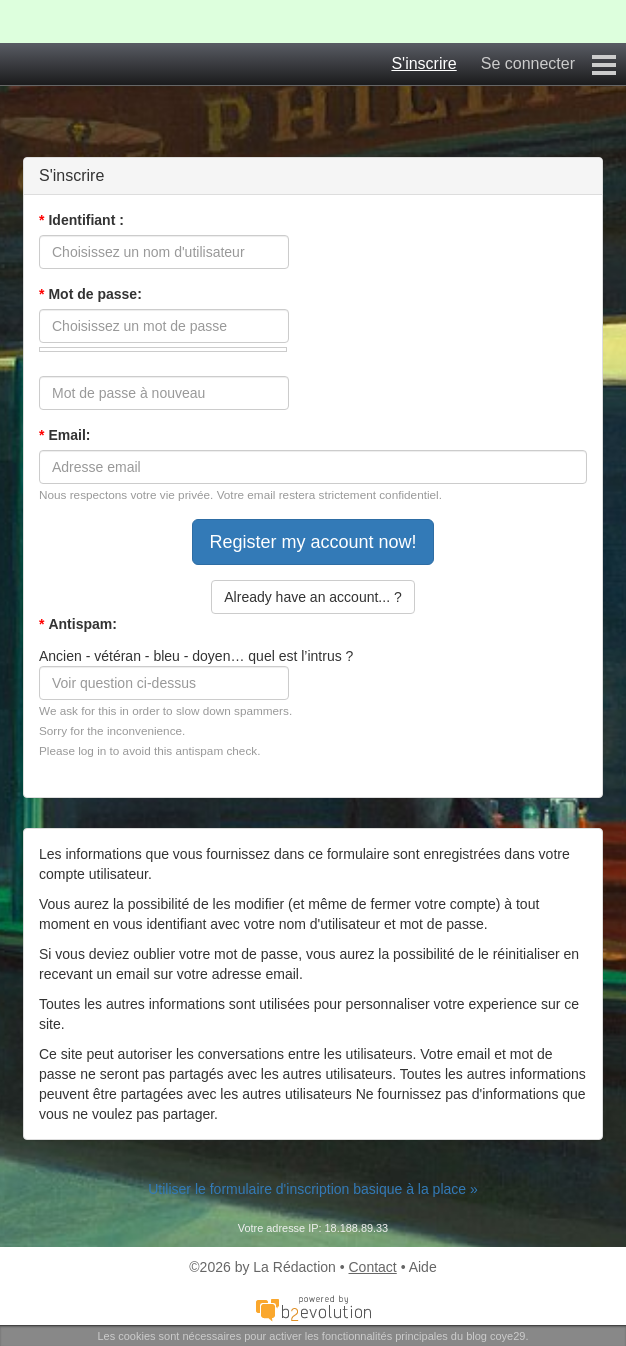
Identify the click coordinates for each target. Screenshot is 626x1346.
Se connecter (528, 63)
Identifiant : (81, 220)
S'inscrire (423, 63)
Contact (373, 1267)
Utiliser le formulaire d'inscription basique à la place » (313, 1189)
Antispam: (78, 624)
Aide (423, 1267)
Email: (64, 435)
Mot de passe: (90, 294)
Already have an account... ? (312, 597)
